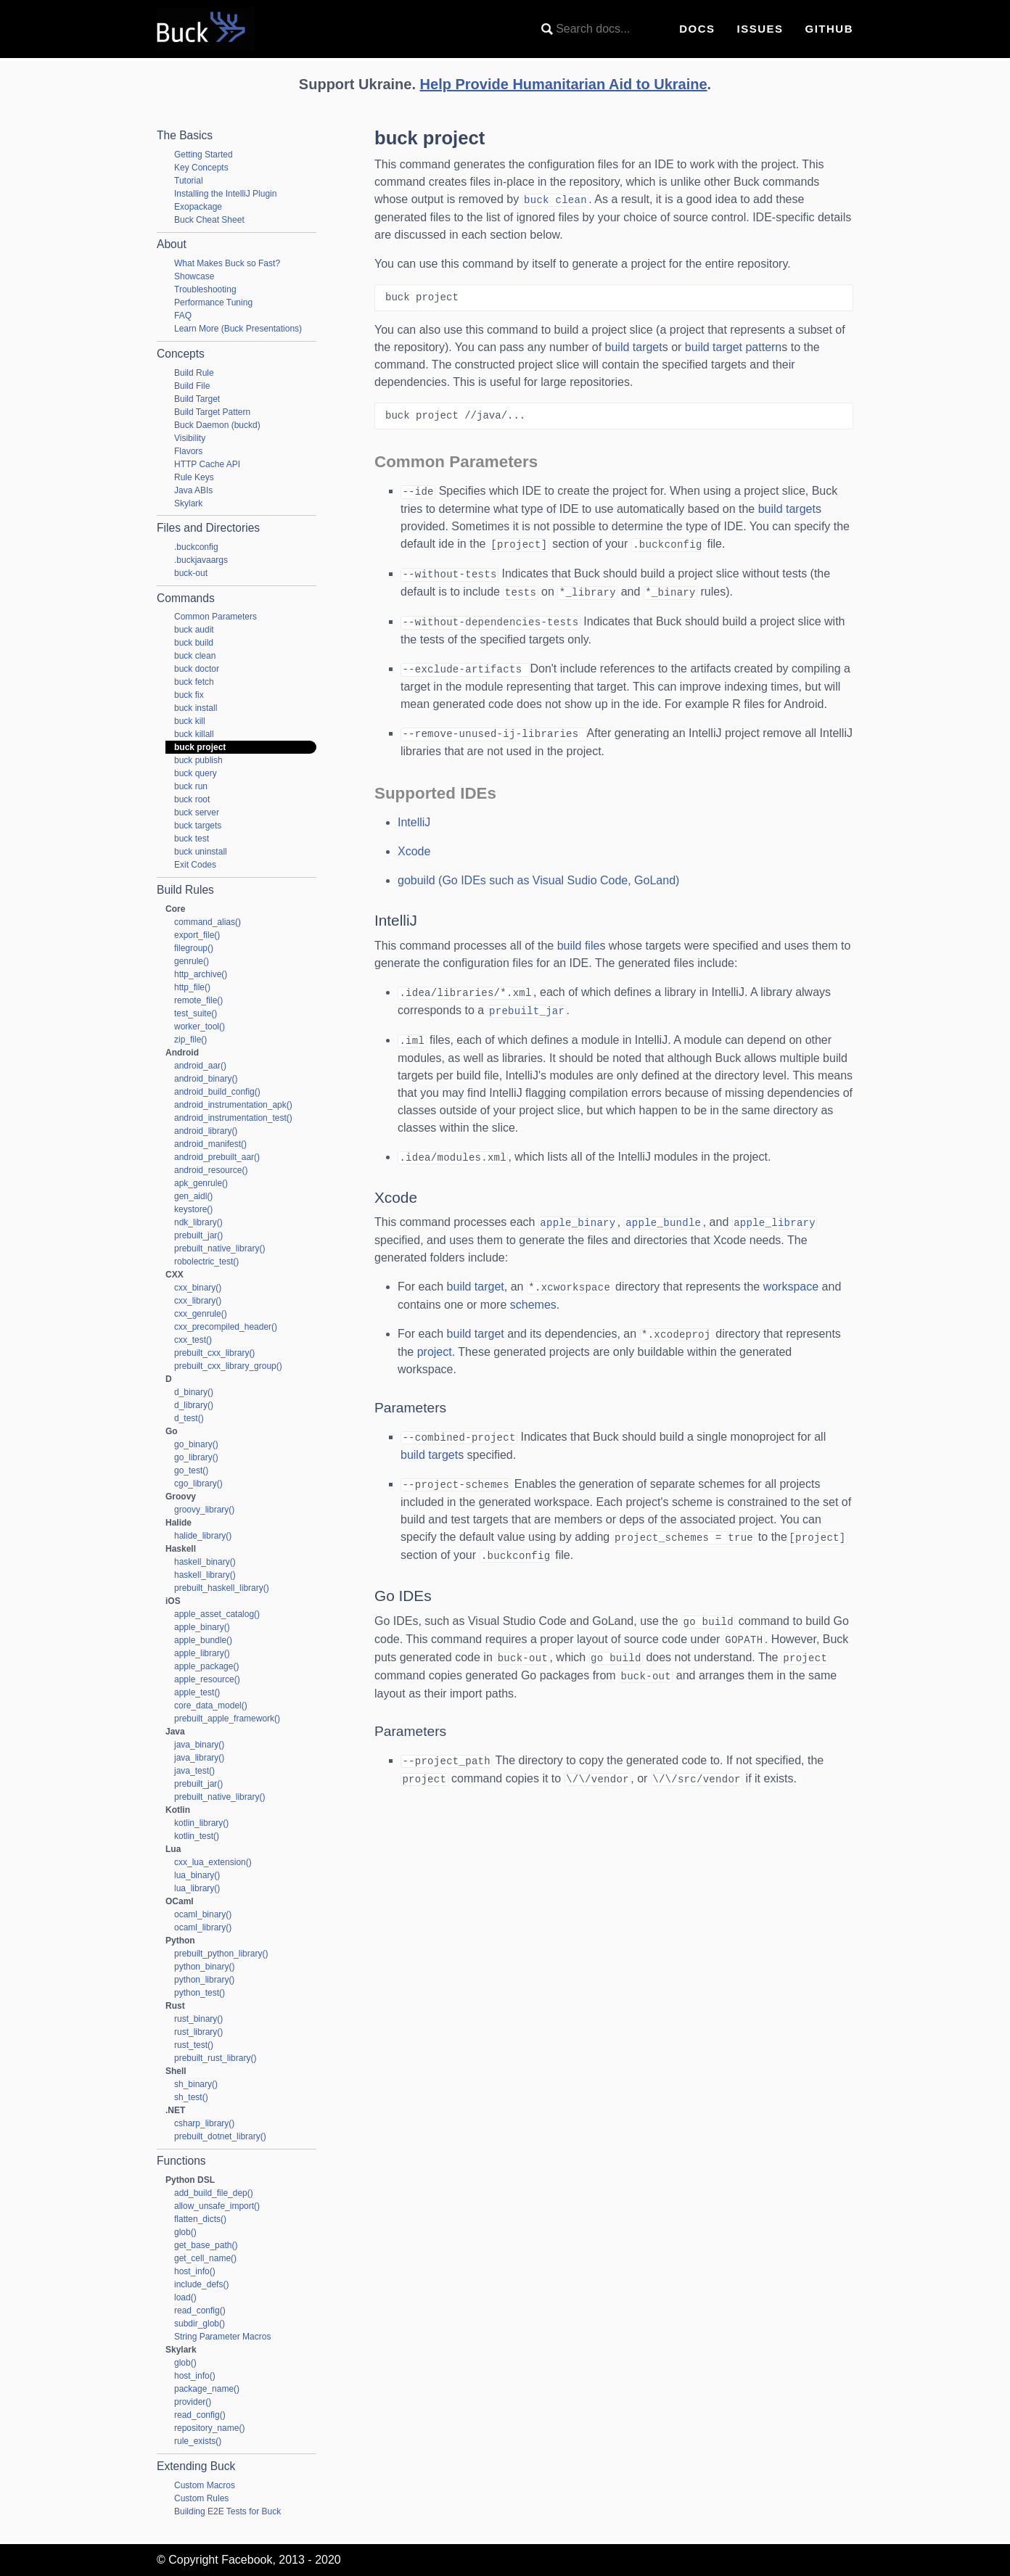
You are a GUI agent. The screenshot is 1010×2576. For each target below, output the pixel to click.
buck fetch (194, 682)
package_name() (206, 2389)
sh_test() (191, 2097)
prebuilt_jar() (198, 1235)
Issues (759, 28)
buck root (192, 799)
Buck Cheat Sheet (209, 220)
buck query (195, 773)
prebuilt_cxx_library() (214, 1353)
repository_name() (209, 2428)
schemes (533, 1294)
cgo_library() (198, 1483)
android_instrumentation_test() (233, 1118)
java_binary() (199, 1745)
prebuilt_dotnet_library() (220, 2136)
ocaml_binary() (202, 1914)
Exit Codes (195, 865)
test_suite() (195, 1013)
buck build (193, 643)
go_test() (191, 1470)
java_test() (194, 1771)
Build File (192, 386)
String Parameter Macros (222, 2337)
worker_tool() (199, 1026)
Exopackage (198, 207)
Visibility (189, 438)
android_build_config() (217, 1092)
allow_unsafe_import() (217, 2206)
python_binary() (204, 1967)
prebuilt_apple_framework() (227, 1718)
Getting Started (203, 154)
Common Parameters (215, 617)
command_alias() (207, 922)
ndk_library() (198, 1222)
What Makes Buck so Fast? (227, 263)
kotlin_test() (196, 1836)
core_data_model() (210, 1705)
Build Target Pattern (212, 412)
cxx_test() (193, 1340)
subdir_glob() (199, 2323)
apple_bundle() (203, 1640)
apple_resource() (207, 1679)
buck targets (197, 825)
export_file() (197, 935)
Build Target (197, 399)
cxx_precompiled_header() (225, 1327)
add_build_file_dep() (213, 2193)
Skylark (188, 503)
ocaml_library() (202, 1927)
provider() (192, 2402)
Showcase (194, 276)
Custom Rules (201, 2498)
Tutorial (188, 181)
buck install (195, 708)
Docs (697, 28)
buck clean (194, 656)
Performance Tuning (213, 302)
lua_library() (197, 1888)
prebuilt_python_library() (221, 1954)
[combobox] (599, 29)
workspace (790, 1277)
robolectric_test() (206, 1261)
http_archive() (200, 974)
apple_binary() (202, 1627)
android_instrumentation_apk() (233, 1105)
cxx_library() (197, 1301)
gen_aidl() (193, 1196)
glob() (185, 2232)
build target (633, 346)
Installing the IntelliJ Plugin (225, 194)
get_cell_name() (205, 2258)
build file (578, 940)
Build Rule (194, 373)
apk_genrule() (201, 1183)
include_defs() (201, 2284)
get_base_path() (205, 2245)
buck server (196, 812)
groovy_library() (204, 1510)
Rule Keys (194, 477)
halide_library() (202, 1536)
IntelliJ (414, 816)
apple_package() (206, 1666)
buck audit (194, 630)
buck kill (189, 721)
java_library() (199, 1758)
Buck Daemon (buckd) (217, 425)
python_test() (199, 1993)
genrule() (191, 961)
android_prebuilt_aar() (217, 1157)
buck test (191, 839)
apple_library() (202, 1653)
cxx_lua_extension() (213, 1862)
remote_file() (198, 1000)
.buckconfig (196, 547)
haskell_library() (205, 1575)
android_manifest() (210, 1144)
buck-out (191, 573)
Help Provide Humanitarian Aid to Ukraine (563, 84)
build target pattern (733, 346)
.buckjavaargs (201, 560)
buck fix (189, 695)
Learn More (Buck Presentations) (238, 329)
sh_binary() (196, 2084)
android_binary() (205, 1079)
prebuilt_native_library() (219, 1248)
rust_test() (193, 2045)
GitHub (829, 28)
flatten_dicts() (200, 2219)
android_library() (205, 1131)
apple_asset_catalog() (217, 1614)
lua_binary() (197, 1875)
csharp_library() (204, 2123)
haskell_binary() (205, 1562)
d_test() (189, 1418)
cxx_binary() (197, 1288)
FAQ (183, 315)
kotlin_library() (201, 1823)
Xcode (414, 845)
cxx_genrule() (200, 1314)
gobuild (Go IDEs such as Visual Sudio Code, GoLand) (538, 874)
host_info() (194, 2271)
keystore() (193, 1209)
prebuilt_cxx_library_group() (228, 1366)
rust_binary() (198, 2019)
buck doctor (196, 669)
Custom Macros (204, 2485)
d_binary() (193, 1392)
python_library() (204, 1980)
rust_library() (198, 2032)
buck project (200, 747)
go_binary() (196, 1444)
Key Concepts (201, 167)
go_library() (196, 1457)
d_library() (193, 1405)
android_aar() (200, 1066)
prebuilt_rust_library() (215, 2058)
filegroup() (193, 948)
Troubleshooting (205, 289)
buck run (191, 786)
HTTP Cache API (207, 464)
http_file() (192, 987)
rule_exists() (197, 2441)
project (434, 1341)
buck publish (198, 760)
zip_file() (190, 1039)
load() (185, 2297)
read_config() (200, 2310)
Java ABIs (193, 490)
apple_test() (197, 1692)
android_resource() (210, 1170)
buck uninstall (200, 852)
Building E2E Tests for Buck (227, 2511)
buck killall (194, 734)
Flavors (188, 451)
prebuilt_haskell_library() (221, 1588)
